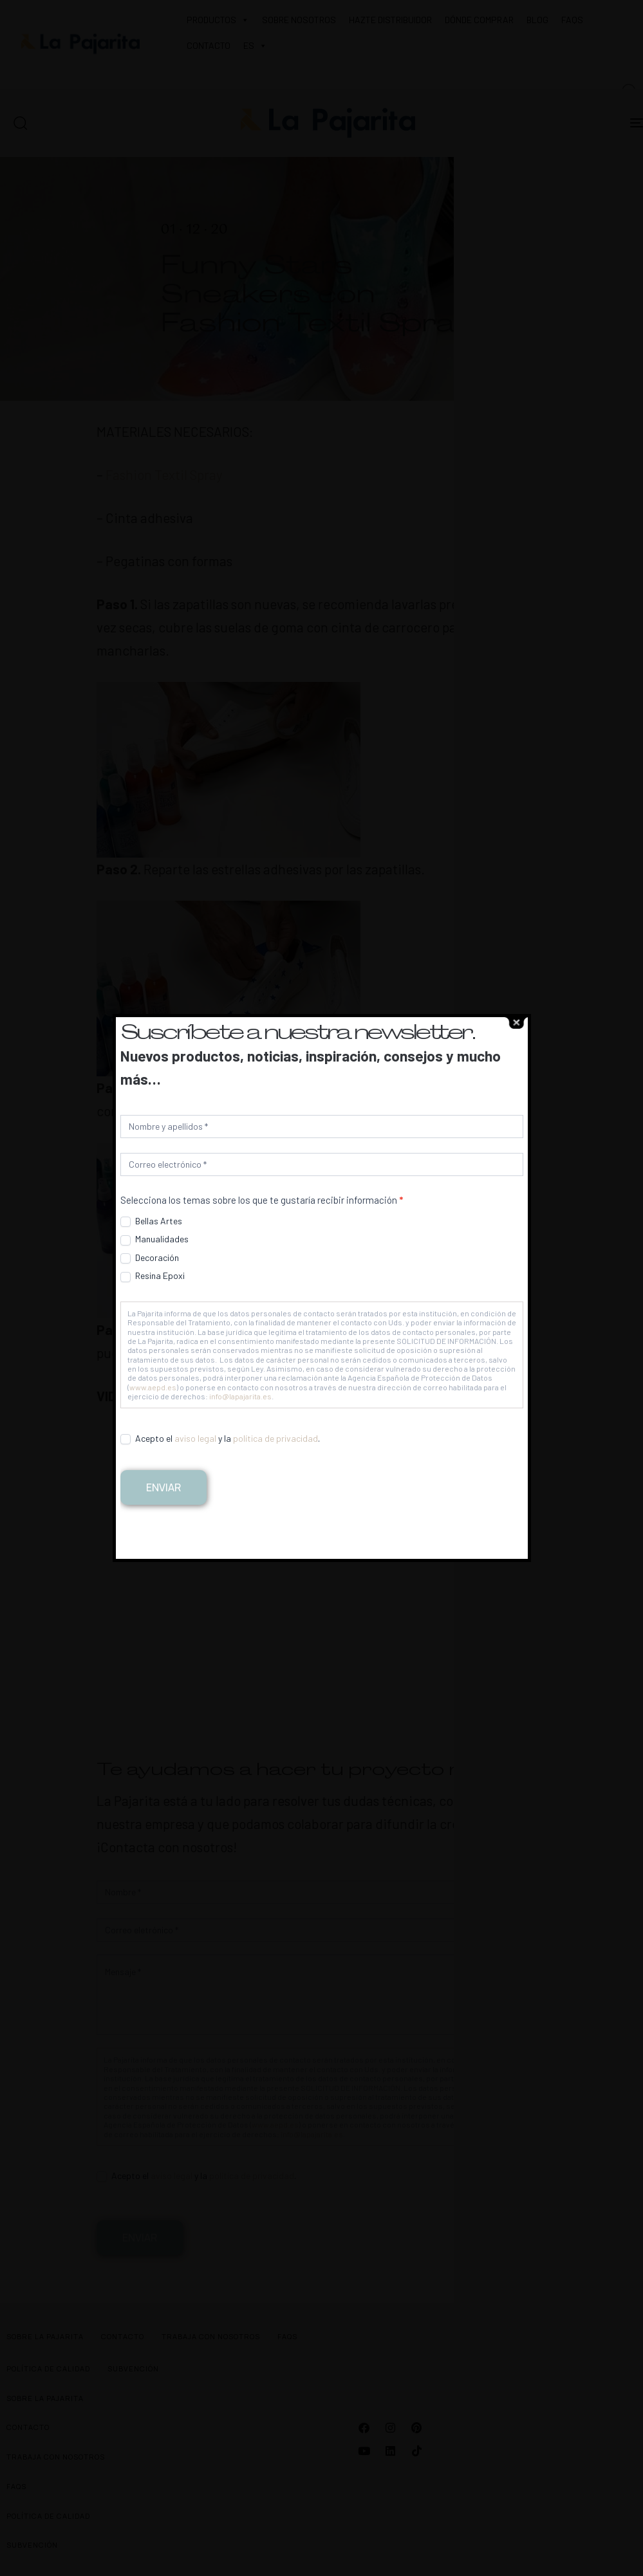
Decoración (149, 1258)
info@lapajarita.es (240, 1396)
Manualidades (154, 1239)
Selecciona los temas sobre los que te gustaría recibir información (261, 1200)
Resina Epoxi (152, 1276)
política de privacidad (275, 1438)
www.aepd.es (152, 1387)
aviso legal (195, 1438)
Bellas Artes (151, 1221)
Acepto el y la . (220, 1438)
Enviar (163, 1487)
